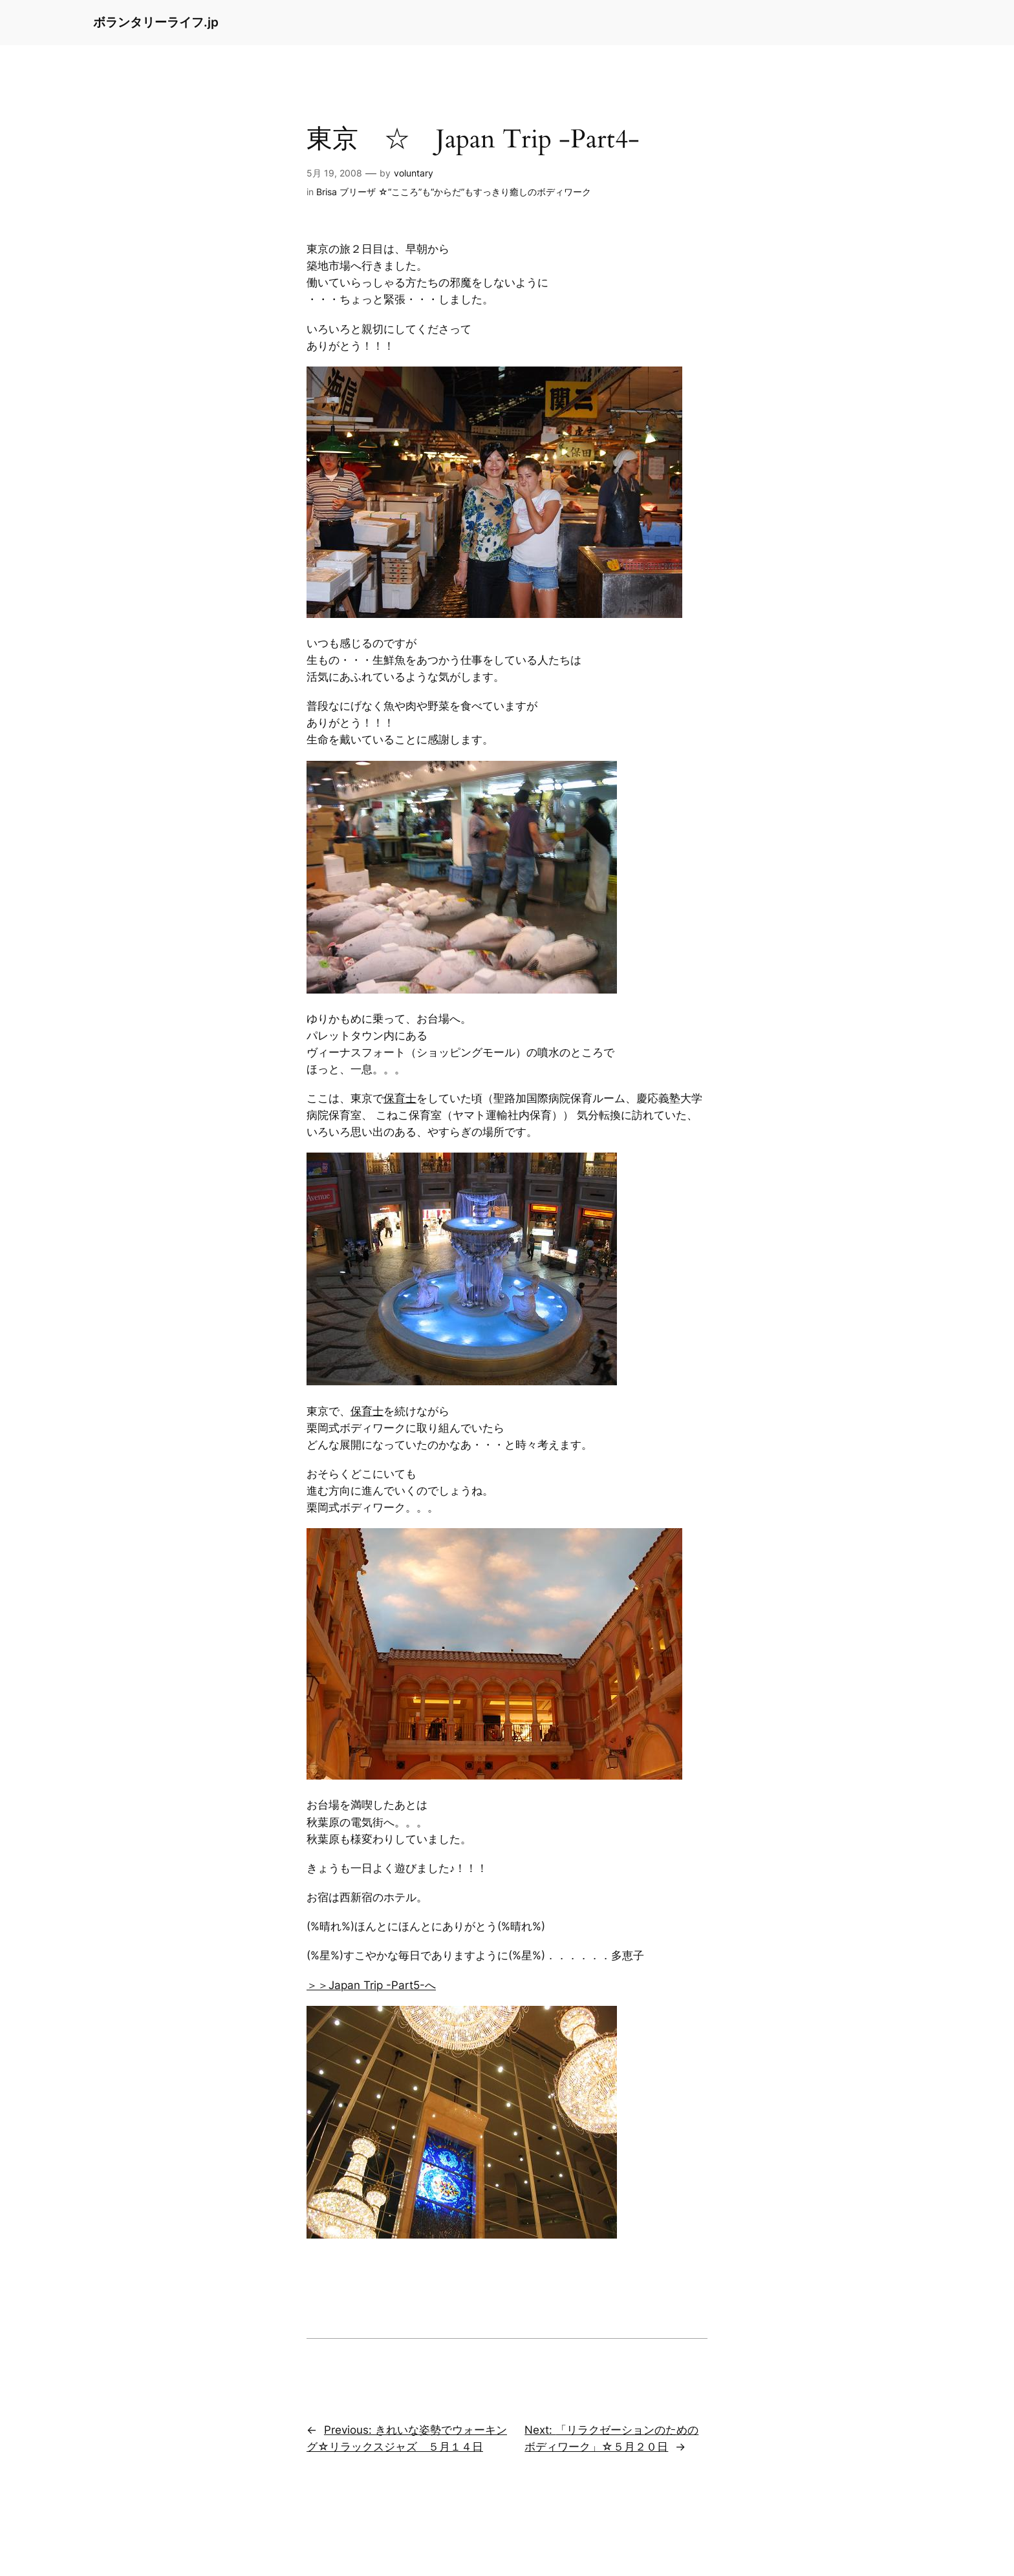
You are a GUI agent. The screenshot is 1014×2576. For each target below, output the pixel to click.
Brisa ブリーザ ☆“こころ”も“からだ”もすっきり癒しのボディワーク (453, 191)
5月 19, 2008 (334, 172)
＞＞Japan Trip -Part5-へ (371, 1985)
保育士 (399, 1098)
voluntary (413, 172)
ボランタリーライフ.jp (156, 22)
